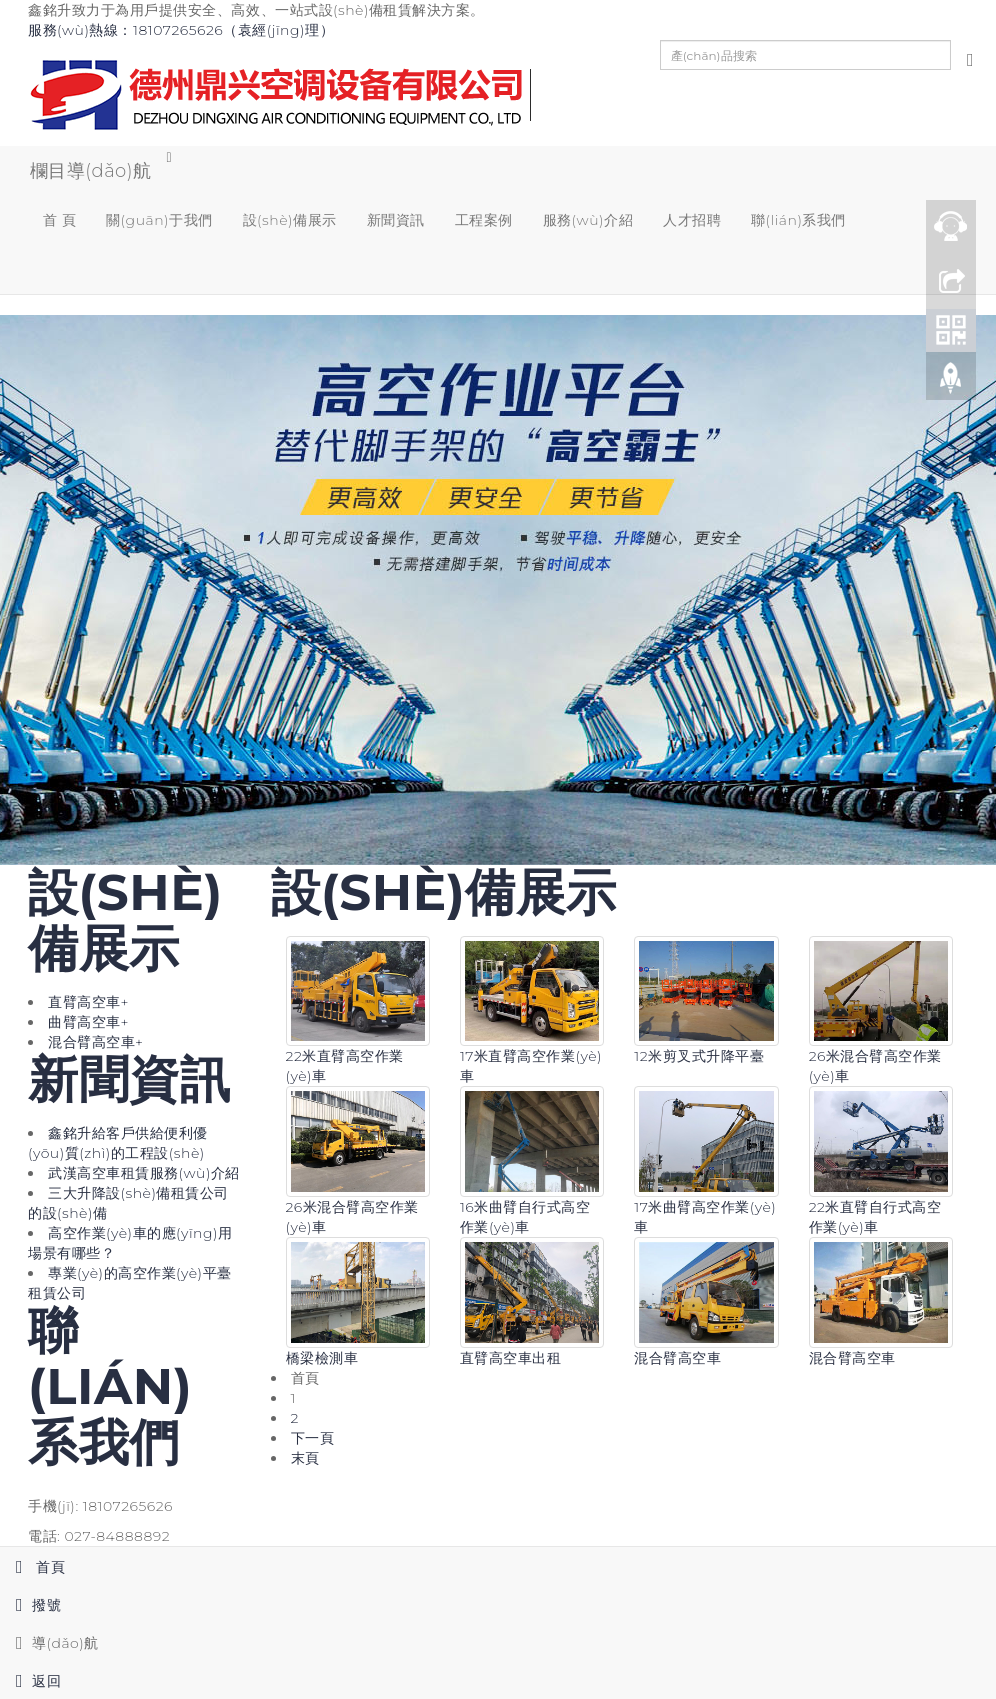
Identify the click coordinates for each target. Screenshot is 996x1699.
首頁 (32, 1567)
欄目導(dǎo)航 (89, 171)
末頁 (305, 1460)
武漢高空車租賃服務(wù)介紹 (144, 1175)
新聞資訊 (396, 221)
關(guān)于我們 (159, 221)
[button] (159, 271)
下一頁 (313, 1440)
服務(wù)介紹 (588, 221)
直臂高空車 (88, 1004)
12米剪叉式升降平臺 (699, 1059)
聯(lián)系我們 (798, 221)
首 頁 (59, 221)
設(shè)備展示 (290, 221)
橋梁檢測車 (322, 1360)
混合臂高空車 (677, 1360)
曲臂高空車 (88, 1024)
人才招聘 (692, 221)
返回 (30, 1681)
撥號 (30, 1605)
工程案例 (484, 221)
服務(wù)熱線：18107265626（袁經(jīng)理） (181, 30)
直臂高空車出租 (511, 1360)
